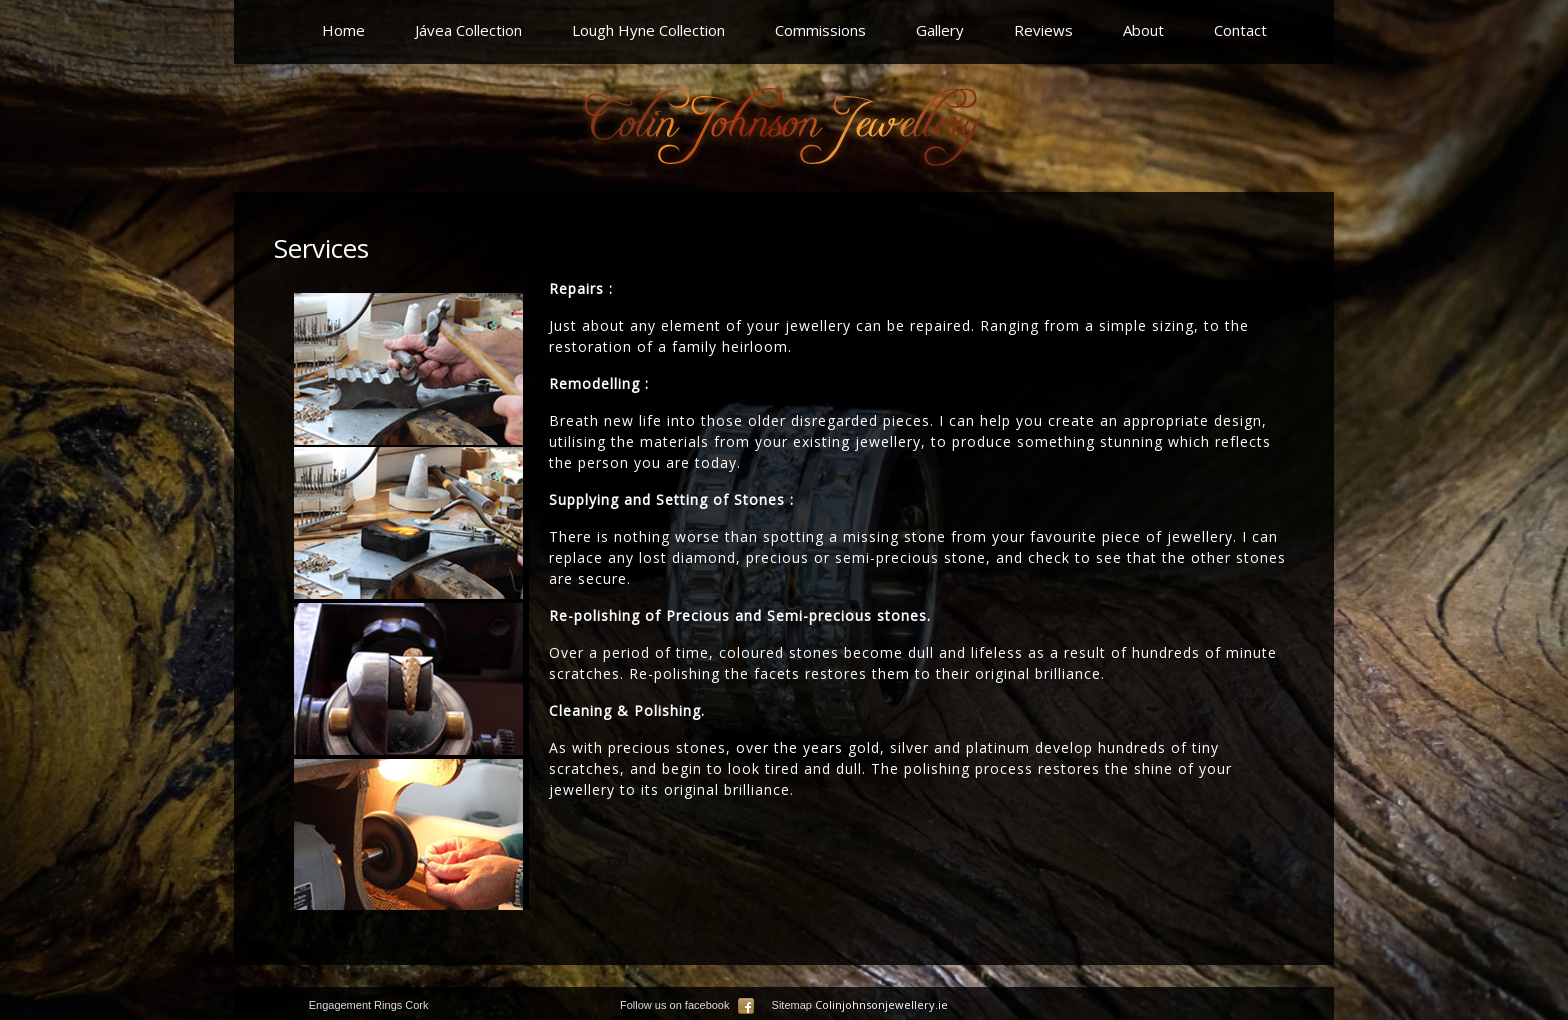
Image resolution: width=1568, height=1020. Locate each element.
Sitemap (792, 1005)
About (1143, 30)
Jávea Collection (468, 30)
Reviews (1043, 30)
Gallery (940, 30)
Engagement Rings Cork (369, 1005)
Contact (1240, 30)
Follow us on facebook (687, 1005)
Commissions (820, 30)
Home (343, 30)
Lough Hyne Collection (648, 30)
